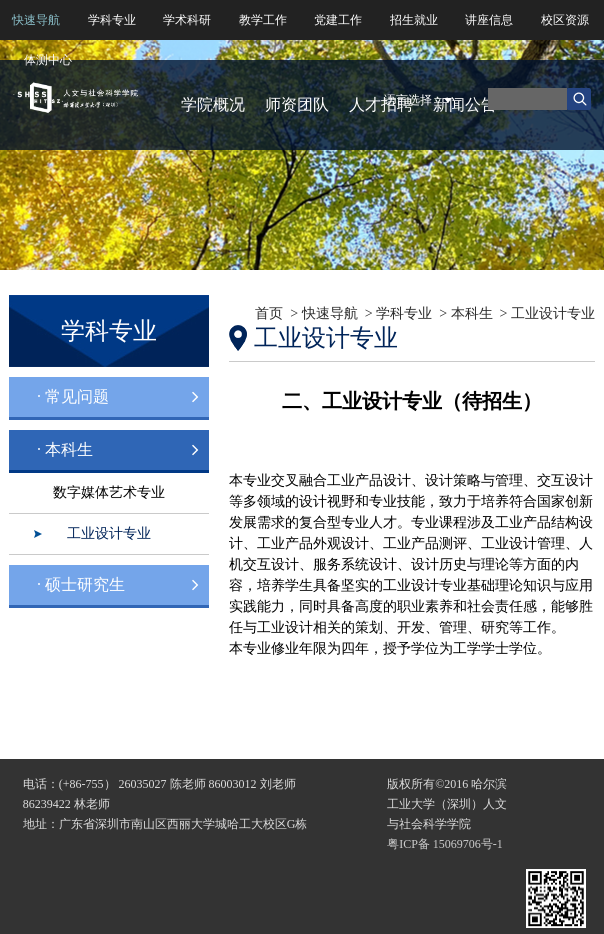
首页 (269, 313)
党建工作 (338, 20)
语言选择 (408, 100)
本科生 (472, 313)
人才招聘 (381, 104)
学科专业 (112, 20)
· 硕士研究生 (81, 584)
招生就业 (414, 20)
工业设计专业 (109, 533)
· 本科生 (65, 449)
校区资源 (565, 20)
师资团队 (297, 104)
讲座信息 (489, 20)
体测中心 (48, 60)
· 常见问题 (73, 396)
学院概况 (213, 104)
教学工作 (263, 20)
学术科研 (187, 20)
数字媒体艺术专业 (109, 492)
